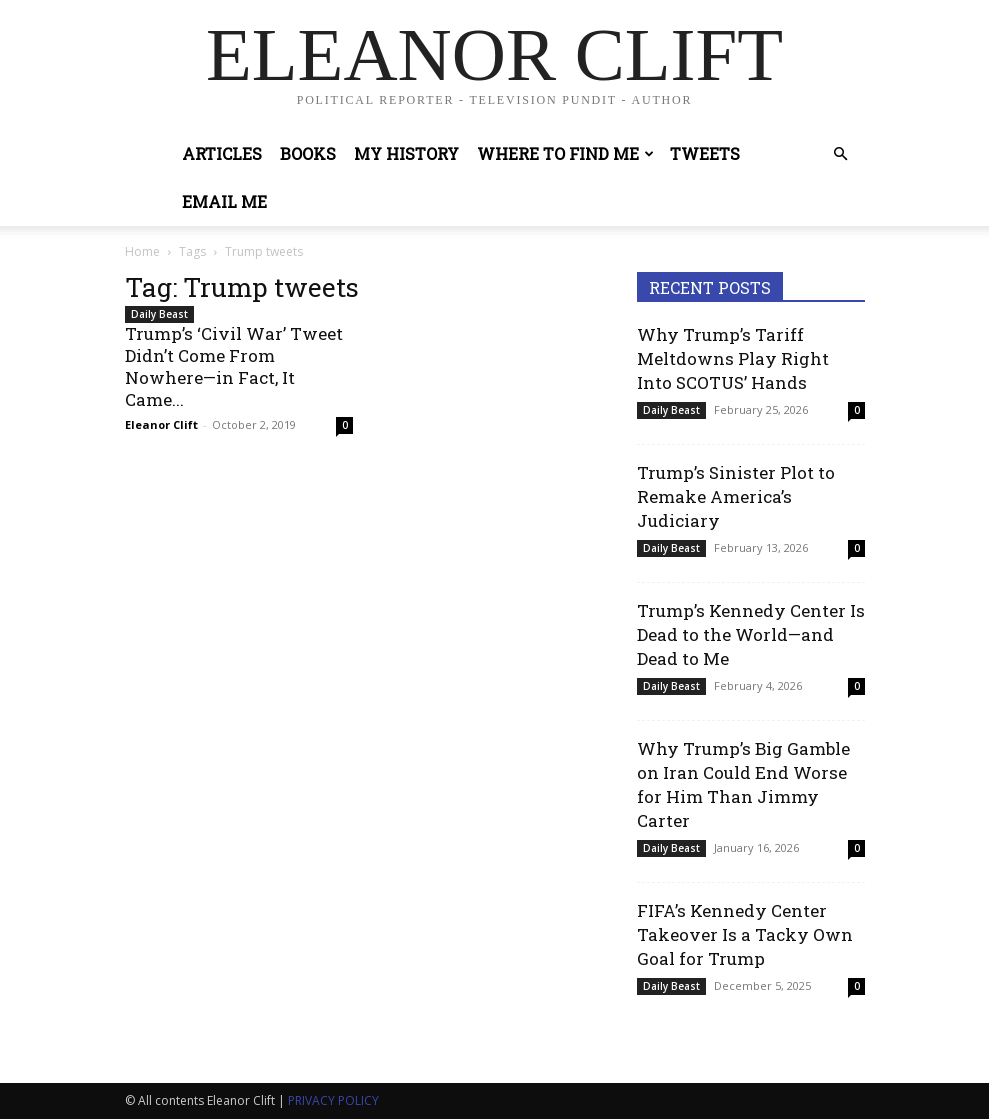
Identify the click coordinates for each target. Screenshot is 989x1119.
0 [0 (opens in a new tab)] (345, 425)
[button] (841, 154)
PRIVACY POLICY (333, 1100)
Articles (222, 153)
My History (406, 153)
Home (142, 251)
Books (308, 153)
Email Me (224, 201)
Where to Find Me (565, 153)
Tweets (705, 153)
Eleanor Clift (161, 424)
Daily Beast (159, 314)
